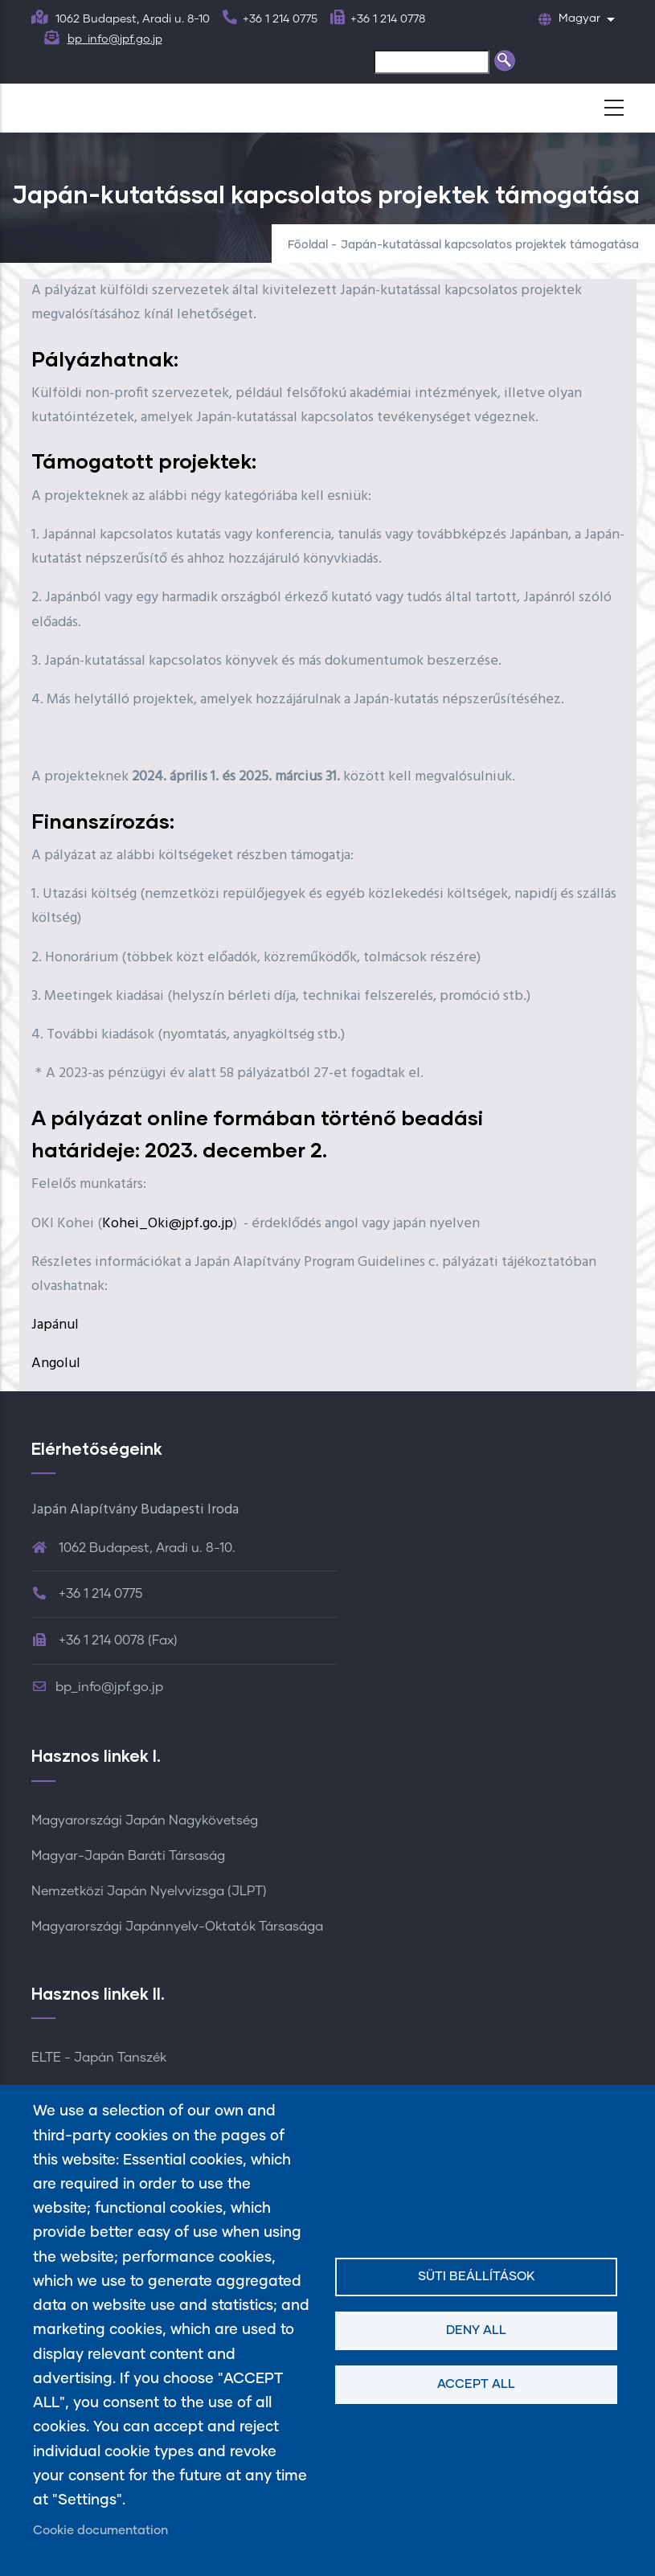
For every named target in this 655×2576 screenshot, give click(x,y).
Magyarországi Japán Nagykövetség (144, 1820)
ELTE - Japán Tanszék (98, 2057)
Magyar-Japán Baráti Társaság (128, 1855)
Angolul (55, 1363)
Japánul (55, 1325)
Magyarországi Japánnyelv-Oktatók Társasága (177, 1926)
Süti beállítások (476, 2277)
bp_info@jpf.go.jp (115, 39)
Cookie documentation (100, 2531)
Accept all (476, 2384)
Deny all (476, 2330)
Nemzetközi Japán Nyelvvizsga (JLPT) (149, 1891)
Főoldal (308, 245)
